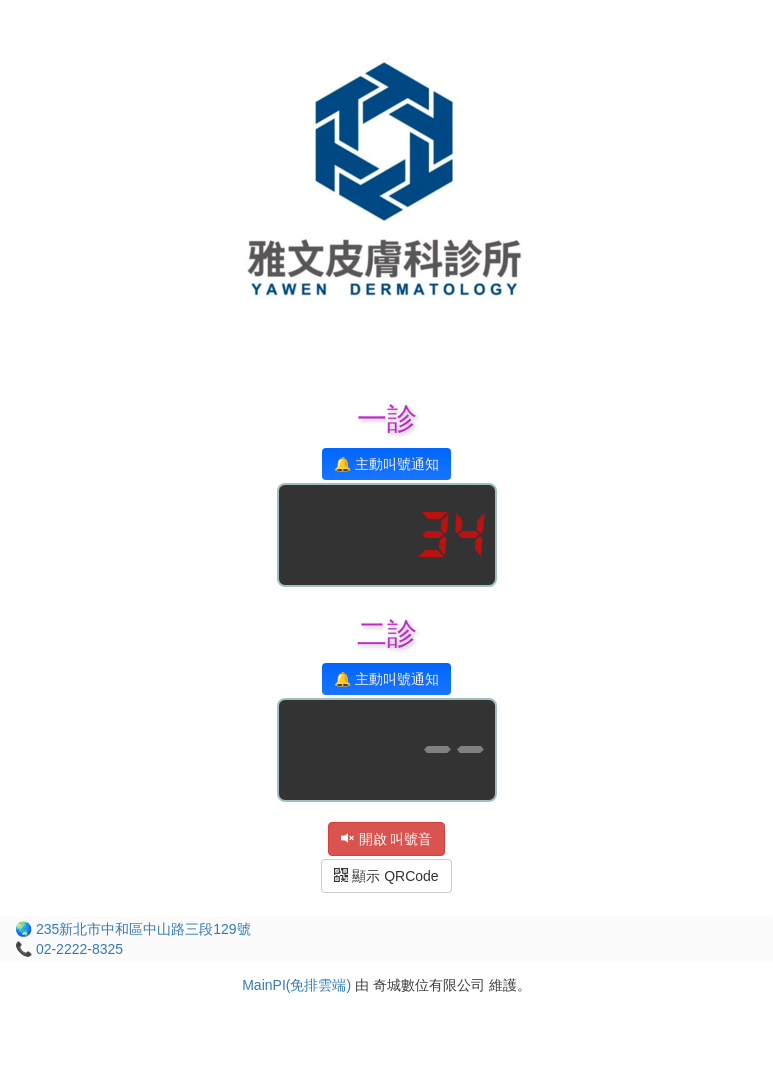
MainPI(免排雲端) (296, 985)
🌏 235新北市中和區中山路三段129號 (133, 929)
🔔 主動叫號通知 (386, 464)
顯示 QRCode (386, 876)
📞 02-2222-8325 (69, 949)
